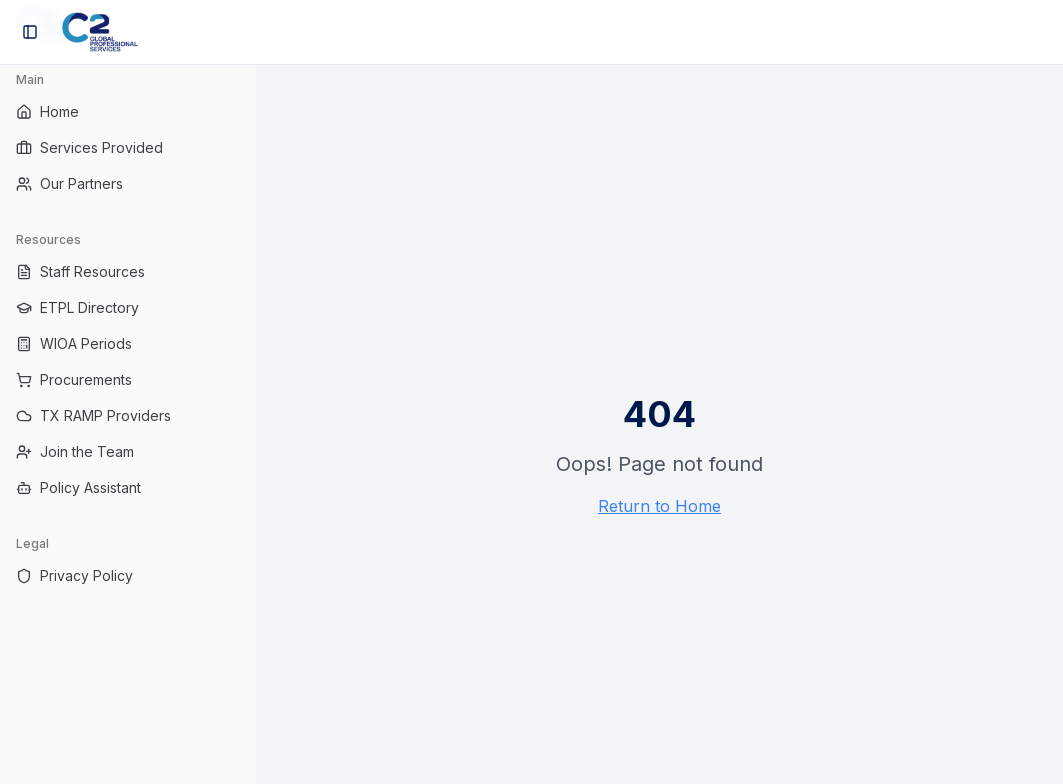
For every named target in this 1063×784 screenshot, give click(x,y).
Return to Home (659, 506)
